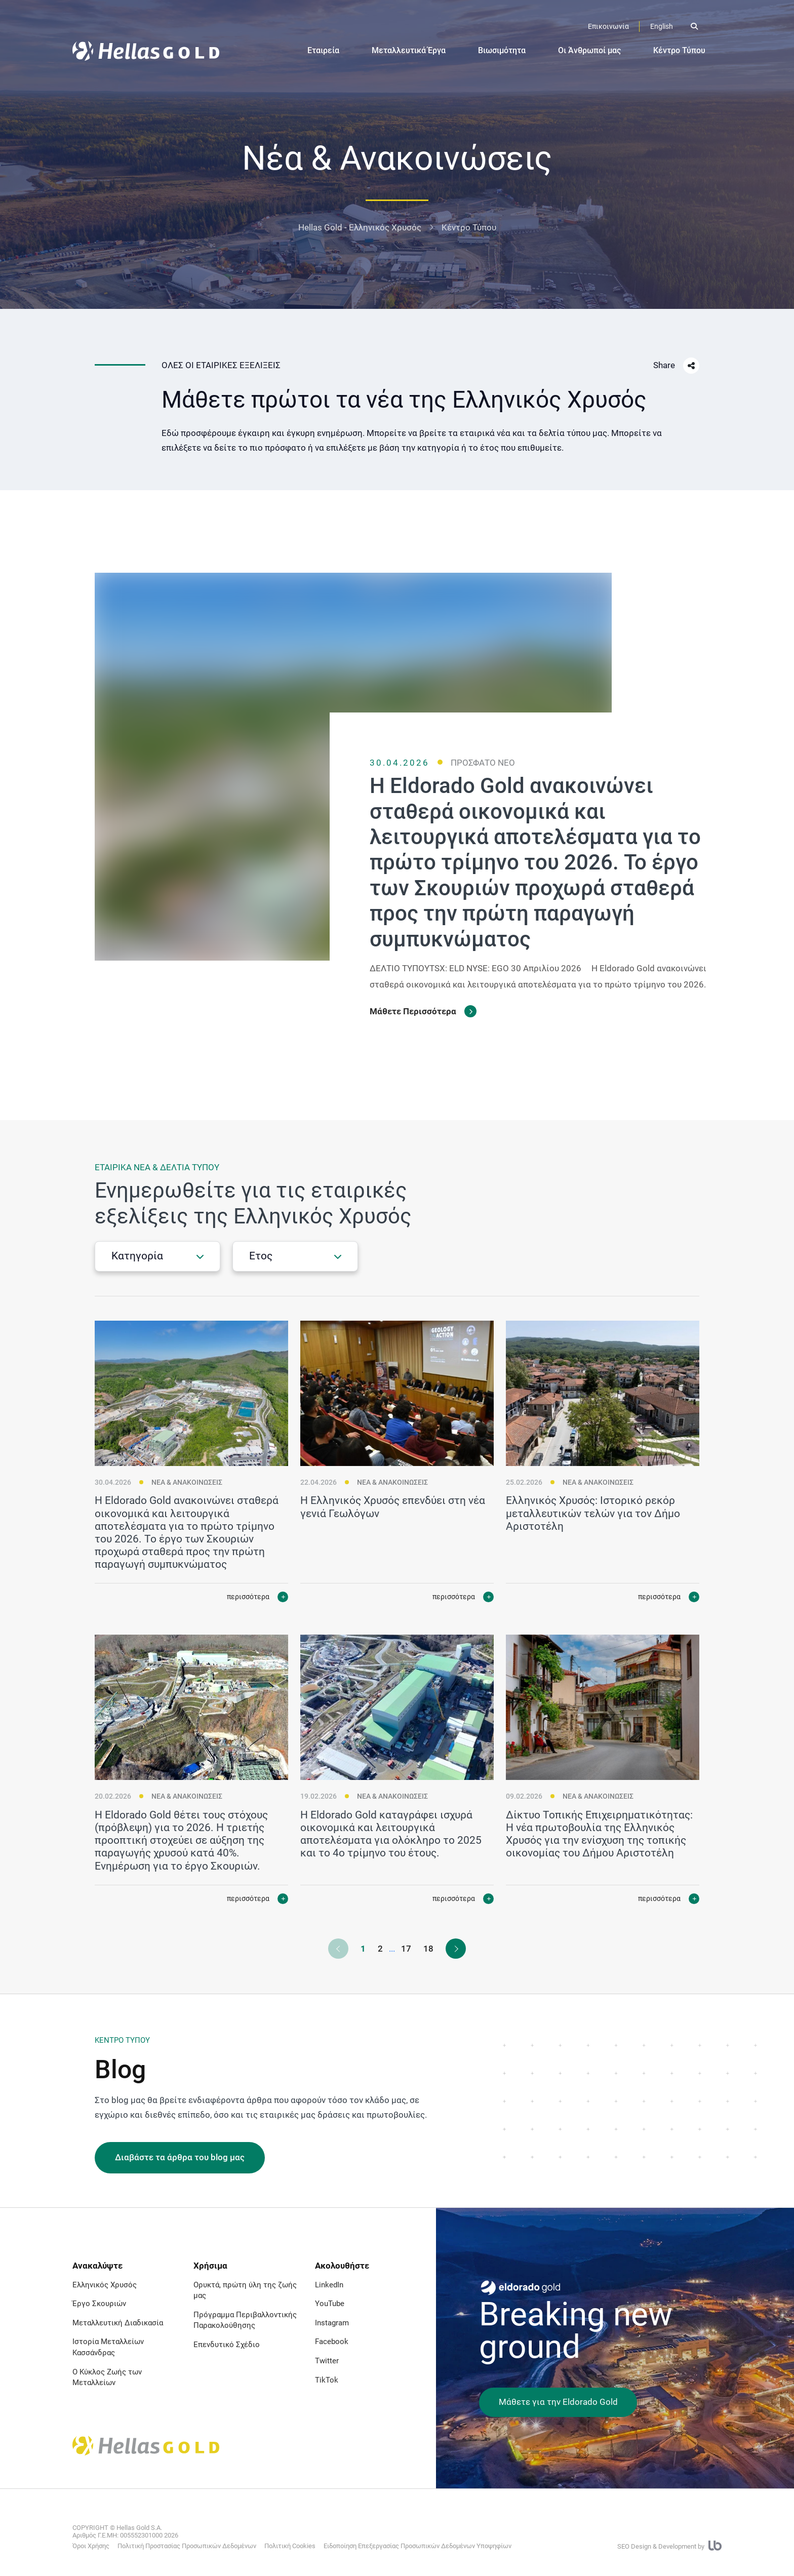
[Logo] (145, 51)
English (661, 26)
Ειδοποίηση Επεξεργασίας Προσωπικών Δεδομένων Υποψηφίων (417, 2546)
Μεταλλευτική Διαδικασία (117, 2322)
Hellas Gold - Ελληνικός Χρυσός (359, 227)
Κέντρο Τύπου (679, 50)
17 (406, 1949)
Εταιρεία (323, 50)
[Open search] (694, 26)
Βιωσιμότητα (502, 50)
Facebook (331, 2341)
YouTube (329, 2303)
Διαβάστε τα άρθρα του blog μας (180, 2157)
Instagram (332, 2322)
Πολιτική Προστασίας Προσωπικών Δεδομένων (186, 2546)
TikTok (326, 2380)
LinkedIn (329, 2284)
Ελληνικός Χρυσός (104, 2284)
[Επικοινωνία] (608, 26)
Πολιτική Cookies (289, 2546)
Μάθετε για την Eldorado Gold (558, 2402)
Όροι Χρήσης (90, 2546)
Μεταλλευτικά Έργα (409, 50)
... (392, 1949)
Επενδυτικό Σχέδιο (226, 2344)
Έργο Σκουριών (99, 2303)
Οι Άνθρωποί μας (589, 50)
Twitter (327, 2360)
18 (428, 1949)
